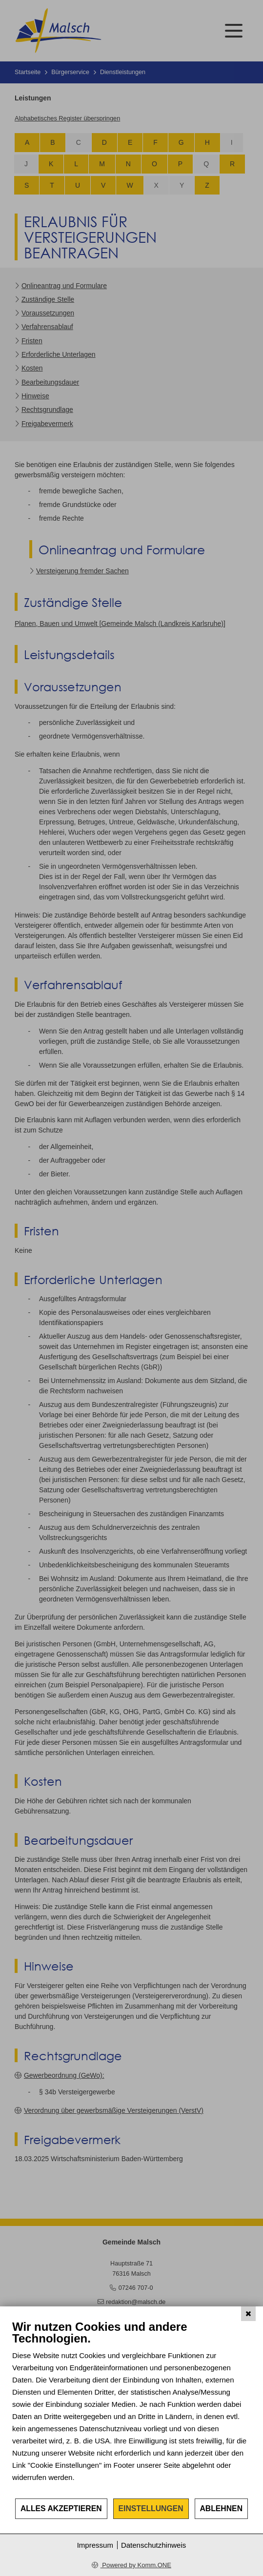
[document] (131, 2408)
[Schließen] (248, 2313)
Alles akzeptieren (61, 2508)
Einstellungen (151, 2508)
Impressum (95, 2545)
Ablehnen (221, 2508)
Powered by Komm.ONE (136, 2565)
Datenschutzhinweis (153, 2545)
